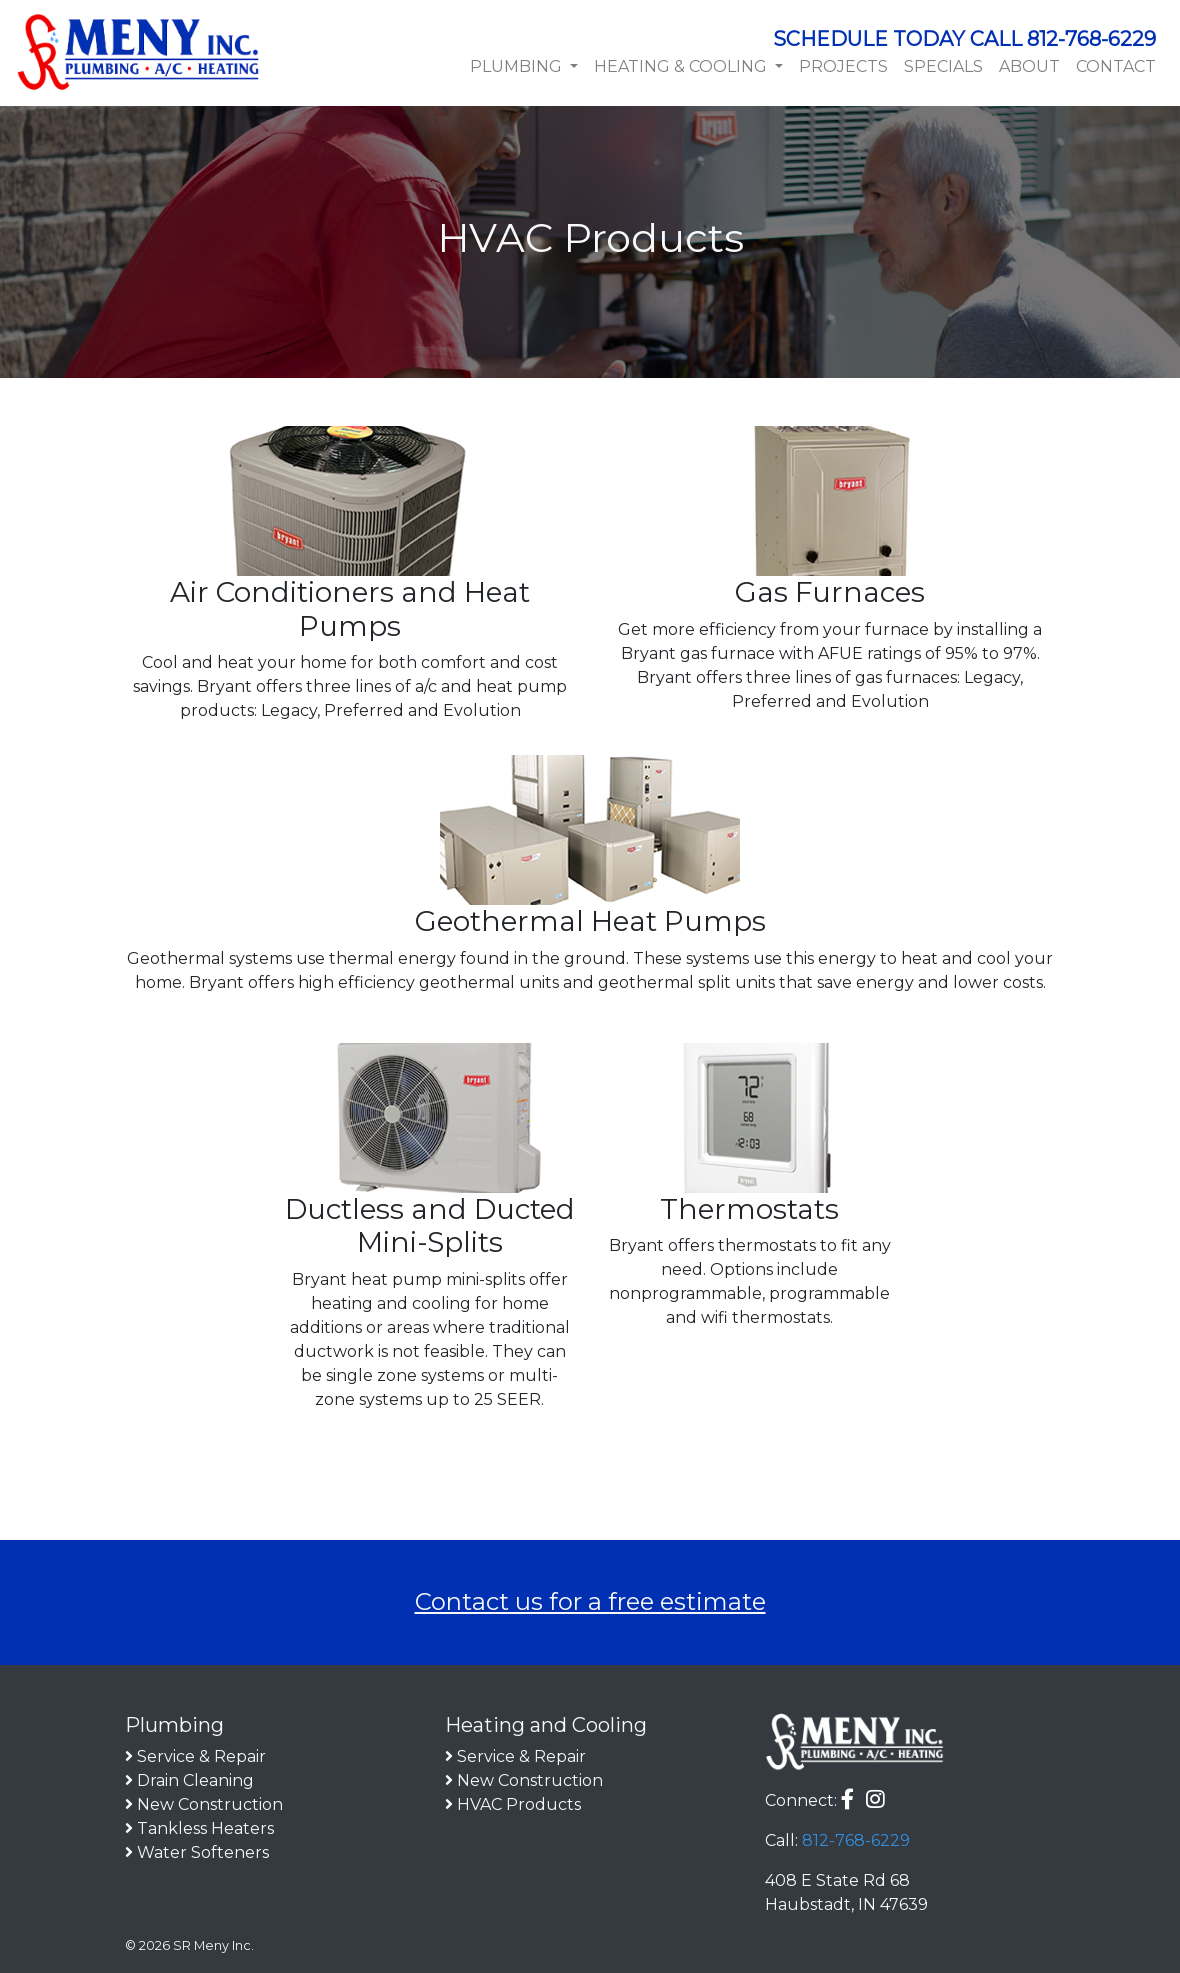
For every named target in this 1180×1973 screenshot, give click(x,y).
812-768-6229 (856, 1840)
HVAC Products (519, 1804)
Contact (1116, 66)
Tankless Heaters (205, 1828)
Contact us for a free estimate (590, 1601)
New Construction (210, 1804)
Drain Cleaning (195, 1780)
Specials (943, 66)
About (1029, 66)
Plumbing (518, 66)
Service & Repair (201, 1756)
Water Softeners (203, 1852)
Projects (843, 66)
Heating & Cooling (682, 66)
